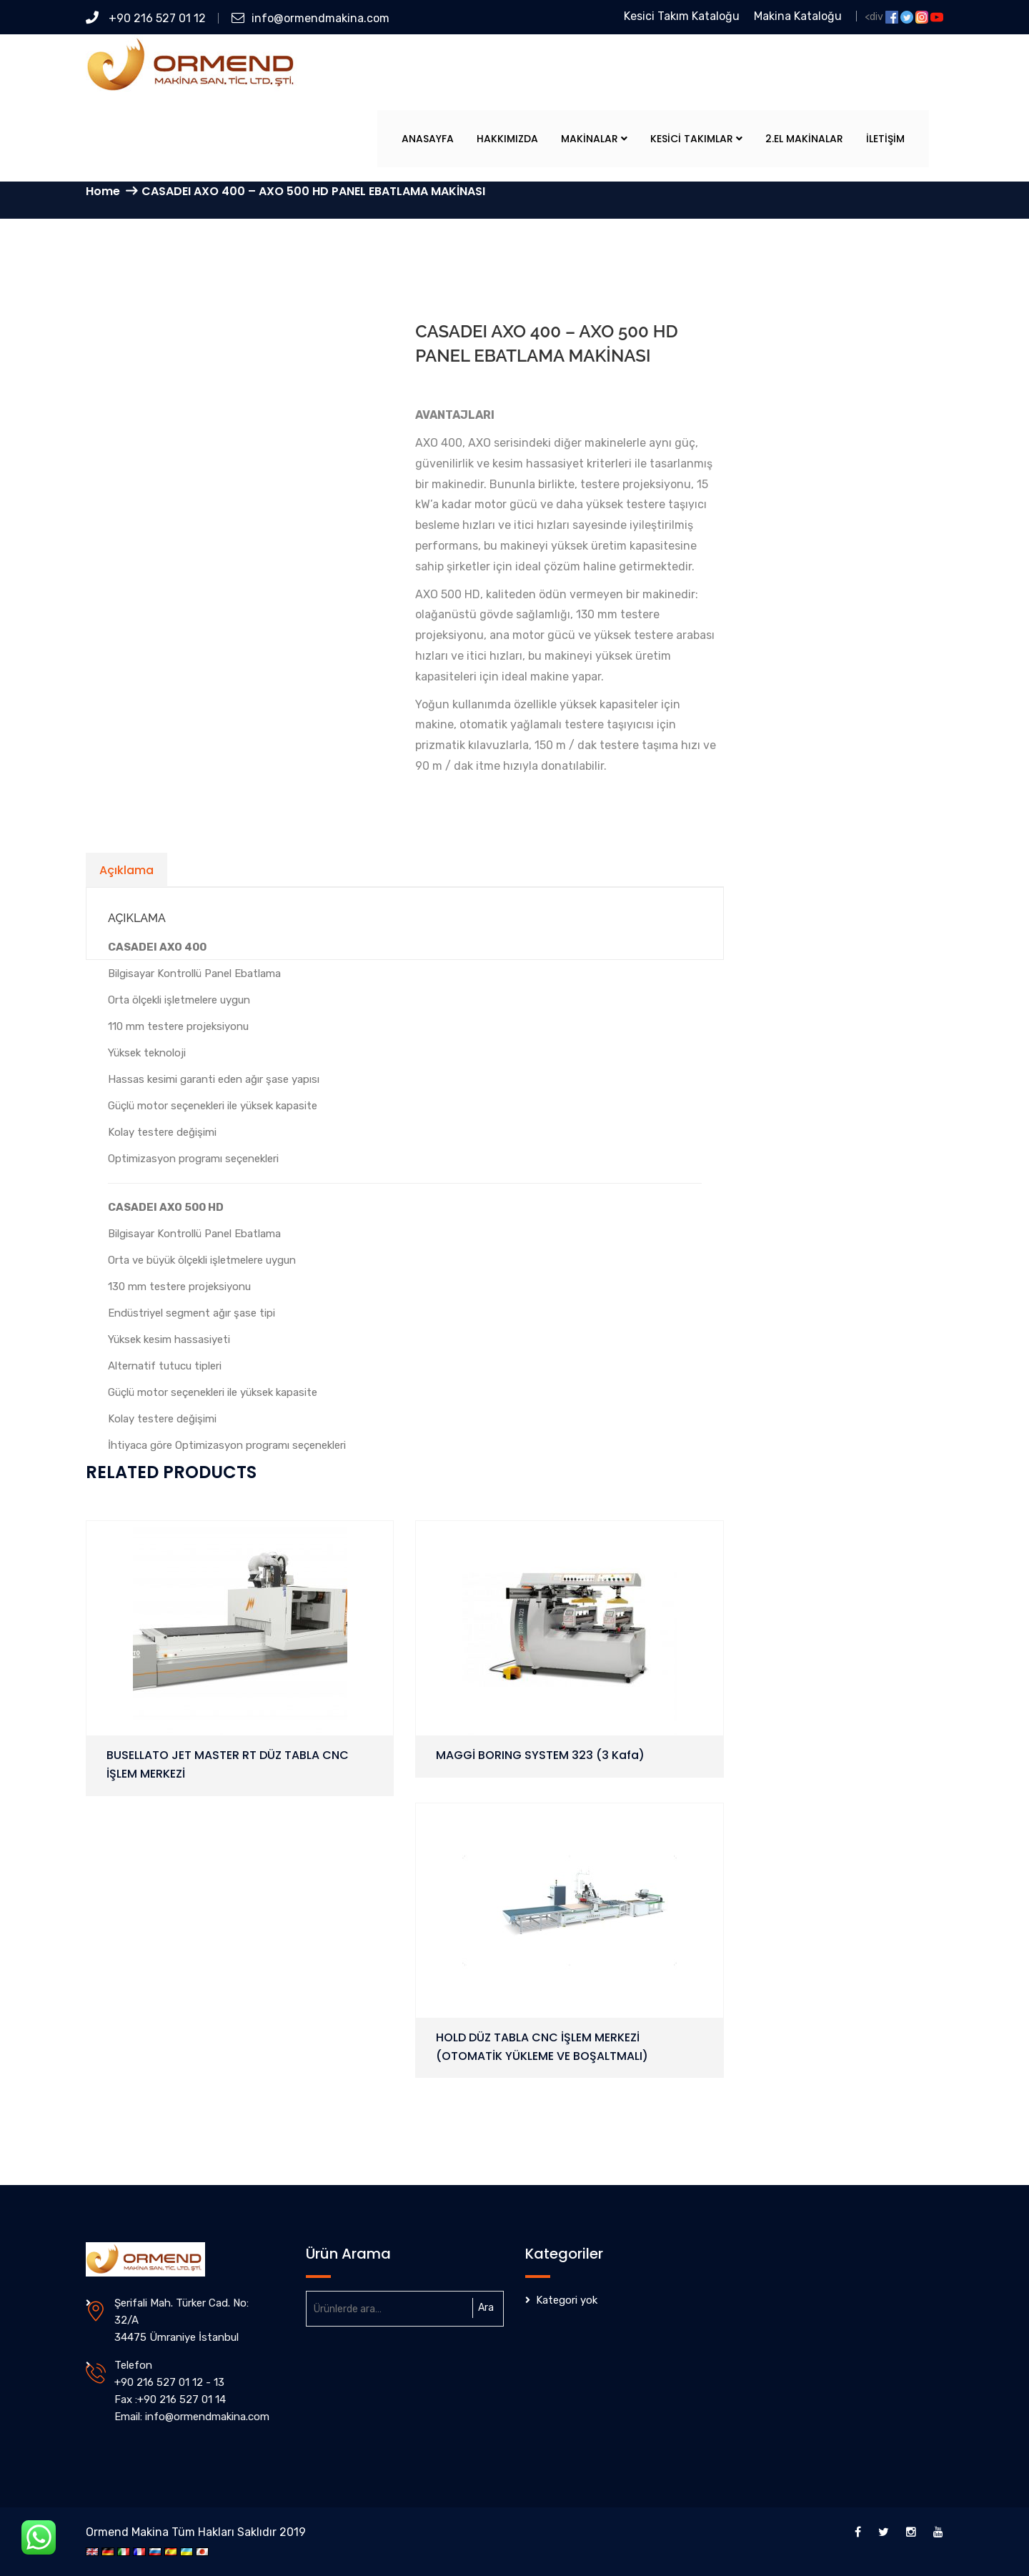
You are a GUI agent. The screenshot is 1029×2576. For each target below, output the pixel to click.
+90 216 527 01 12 (146, 18)
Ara (486, 2308)
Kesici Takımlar (696, 139)
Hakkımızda (507, 139)
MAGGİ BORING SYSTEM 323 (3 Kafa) (540, 1755)
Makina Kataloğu (798, 16)
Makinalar (594, 139)
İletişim (885, 139)
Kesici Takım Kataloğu (682, 16)
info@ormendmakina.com (310, 18)
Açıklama (126, 870)
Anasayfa (428, 139)
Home (103, 191)
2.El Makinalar (804, 139)
